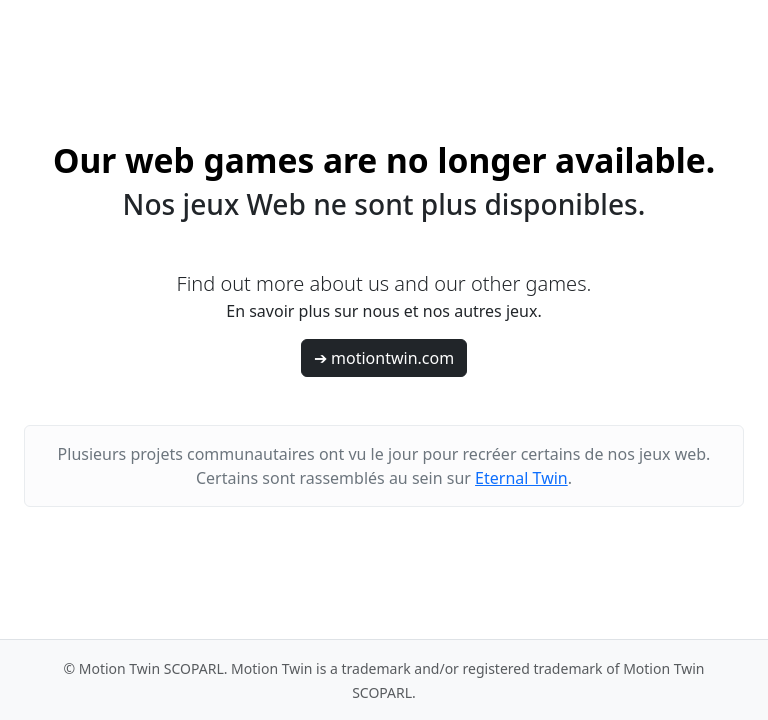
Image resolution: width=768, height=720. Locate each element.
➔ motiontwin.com (384, 358)
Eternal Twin (521, 478)
